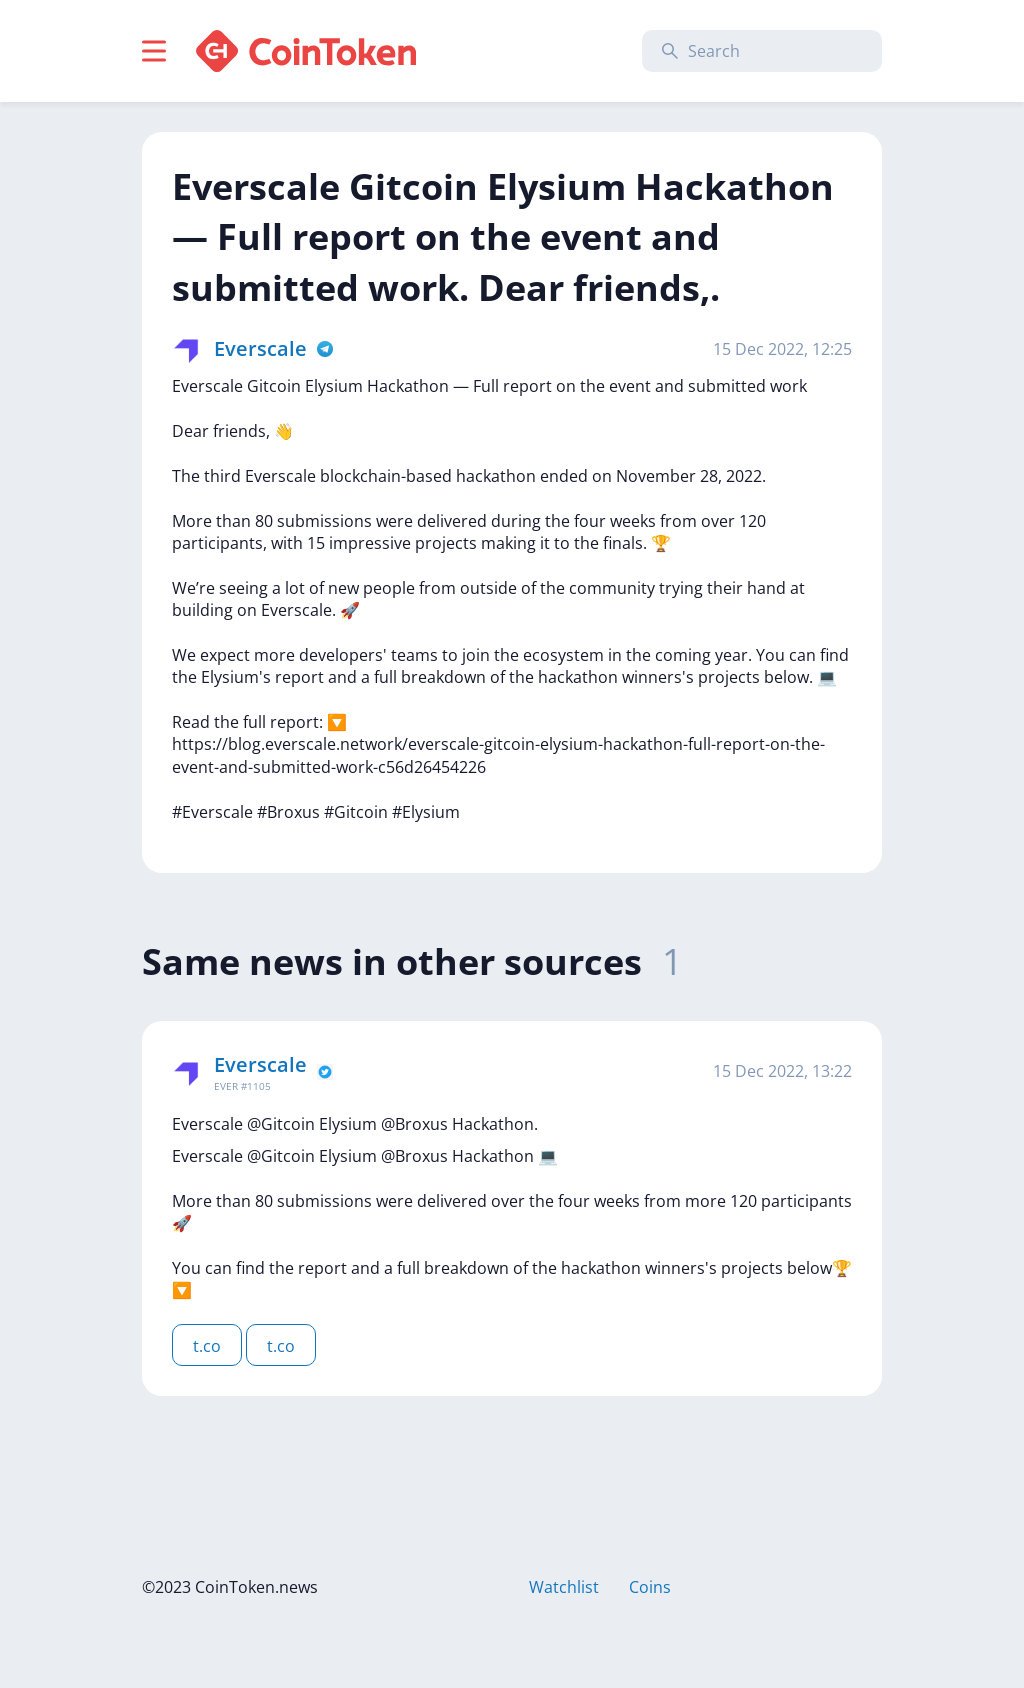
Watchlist (564, 1587)
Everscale (260, 348)
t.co (207, 1346)
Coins (650, 1587)
